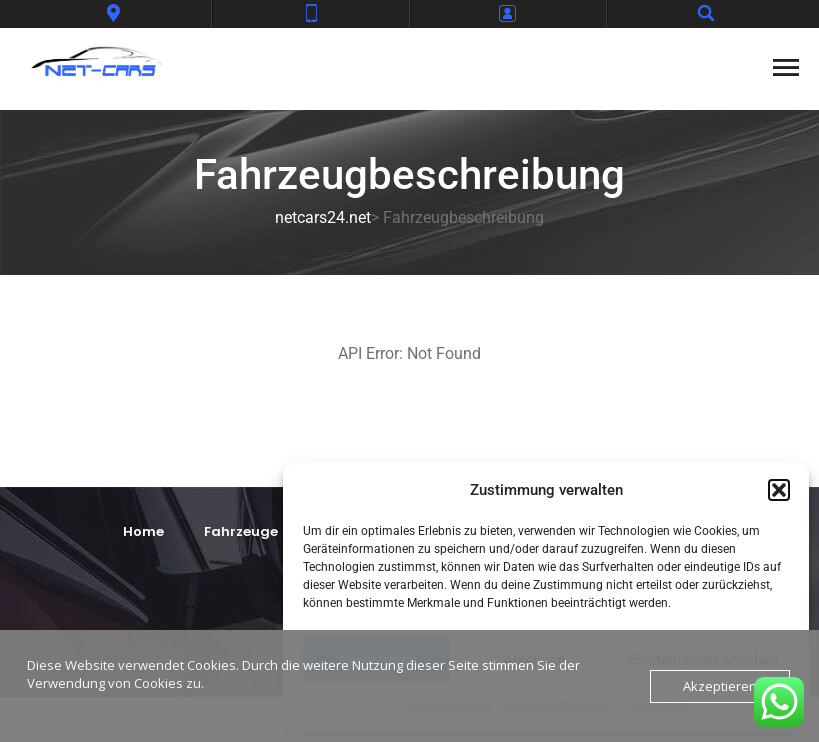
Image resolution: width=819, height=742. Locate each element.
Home (143, 531)
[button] (779, 490)
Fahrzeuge (241, 531)
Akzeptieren (720, 686)
